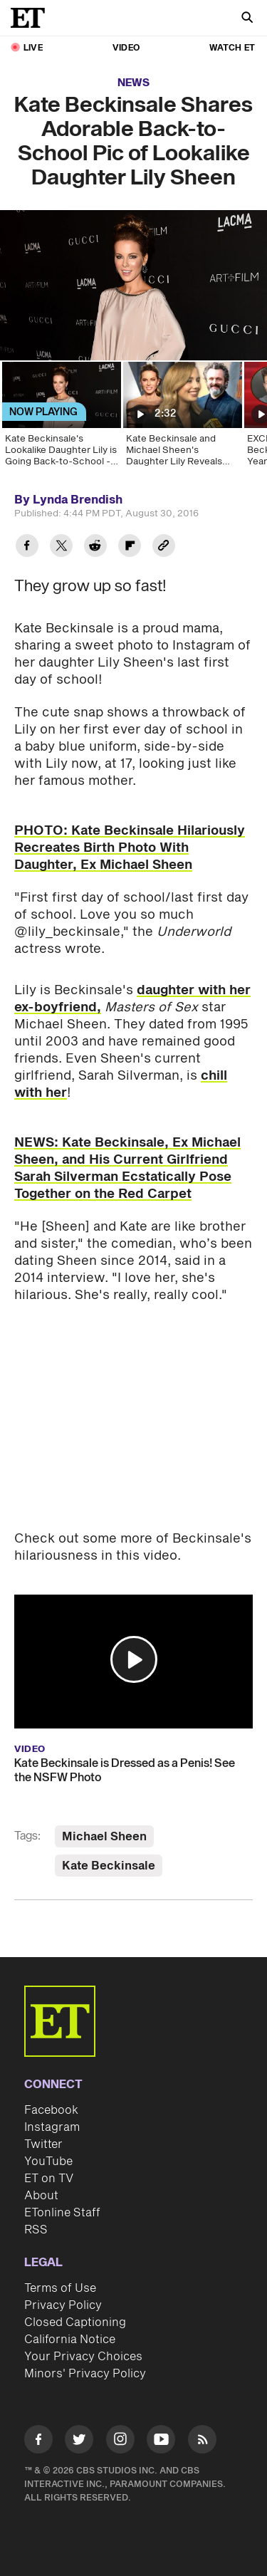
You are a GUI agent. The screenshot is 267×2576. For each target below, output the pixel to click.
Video (126, 48)
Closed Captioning (75, 2322)
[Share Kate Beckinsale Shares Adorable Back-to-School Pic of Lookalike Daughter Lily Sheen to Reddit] (95, 547)
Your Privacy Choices (83, 2356)
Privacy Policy (63, 2305)
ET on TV (48, 2178)
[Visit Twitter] (79, 2441)
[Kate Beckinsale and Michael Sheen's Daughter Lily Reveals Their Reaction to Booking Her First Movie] (181, 419)
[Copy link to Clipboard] (164, 547)
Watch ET (232, 48)
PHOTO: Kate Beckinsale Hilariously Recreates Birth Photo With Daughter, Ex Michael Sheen (129, 848)
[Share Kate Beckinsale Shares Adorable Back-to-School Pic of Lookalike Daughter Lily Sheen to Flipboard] (129, 547)
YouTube (48, 2161)
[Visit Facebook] (38, 2441)
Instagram (52, 2127)
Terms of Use (60, 2288)
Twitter (43, 2144)
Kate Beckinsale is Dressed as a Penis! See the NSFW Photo (124, 1770)
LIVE (33, 48)
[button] (133, 1659)
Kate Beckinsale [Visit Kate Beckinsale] (108, 1866)
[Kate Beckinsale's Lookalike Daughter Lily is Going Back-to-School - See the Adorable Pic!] (60, 419)
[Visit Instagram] (120, 2441)
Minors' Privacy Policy (85, 2373)
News (133, 83)
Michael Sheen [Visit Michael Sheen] (104, 1837)
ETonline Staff (62, 2212)
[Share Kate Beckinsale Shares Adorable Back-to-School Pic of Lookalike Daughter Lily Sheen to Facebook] (27, 547)
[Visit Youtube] (161, 2441)
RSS (36, 2229)
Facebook (51, 2110)
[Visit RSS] (202, 2441)
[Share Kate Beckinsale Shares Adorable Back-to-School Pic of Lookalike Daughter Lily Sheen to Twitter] (61, 547)
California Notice (69, 2339)
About (41, 2195)
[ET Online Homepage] (32, 18)
